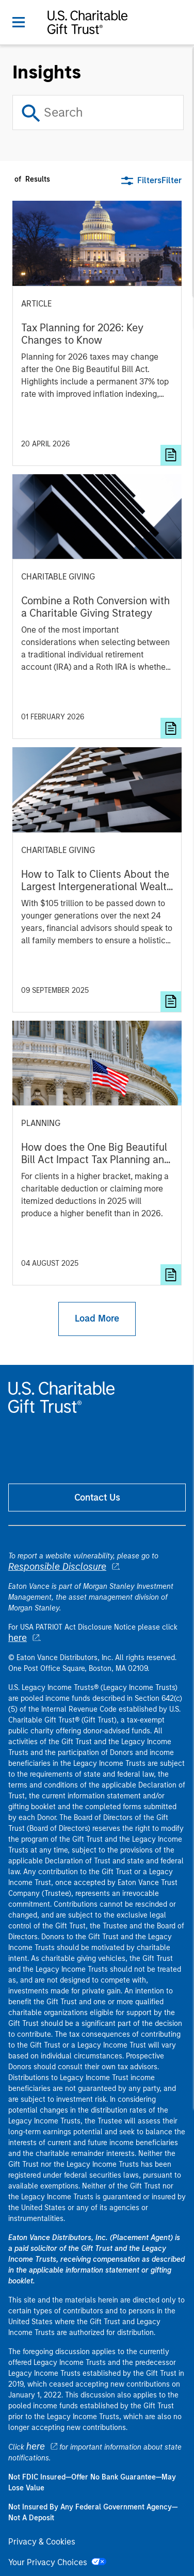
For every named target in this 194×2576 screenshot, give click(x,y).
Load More (97, 1318)
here (17, 1638)
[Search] (98, 112)
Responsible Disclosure (57, 1566)
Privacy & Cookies (41, 2542)
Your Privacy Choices (57, 2562)
